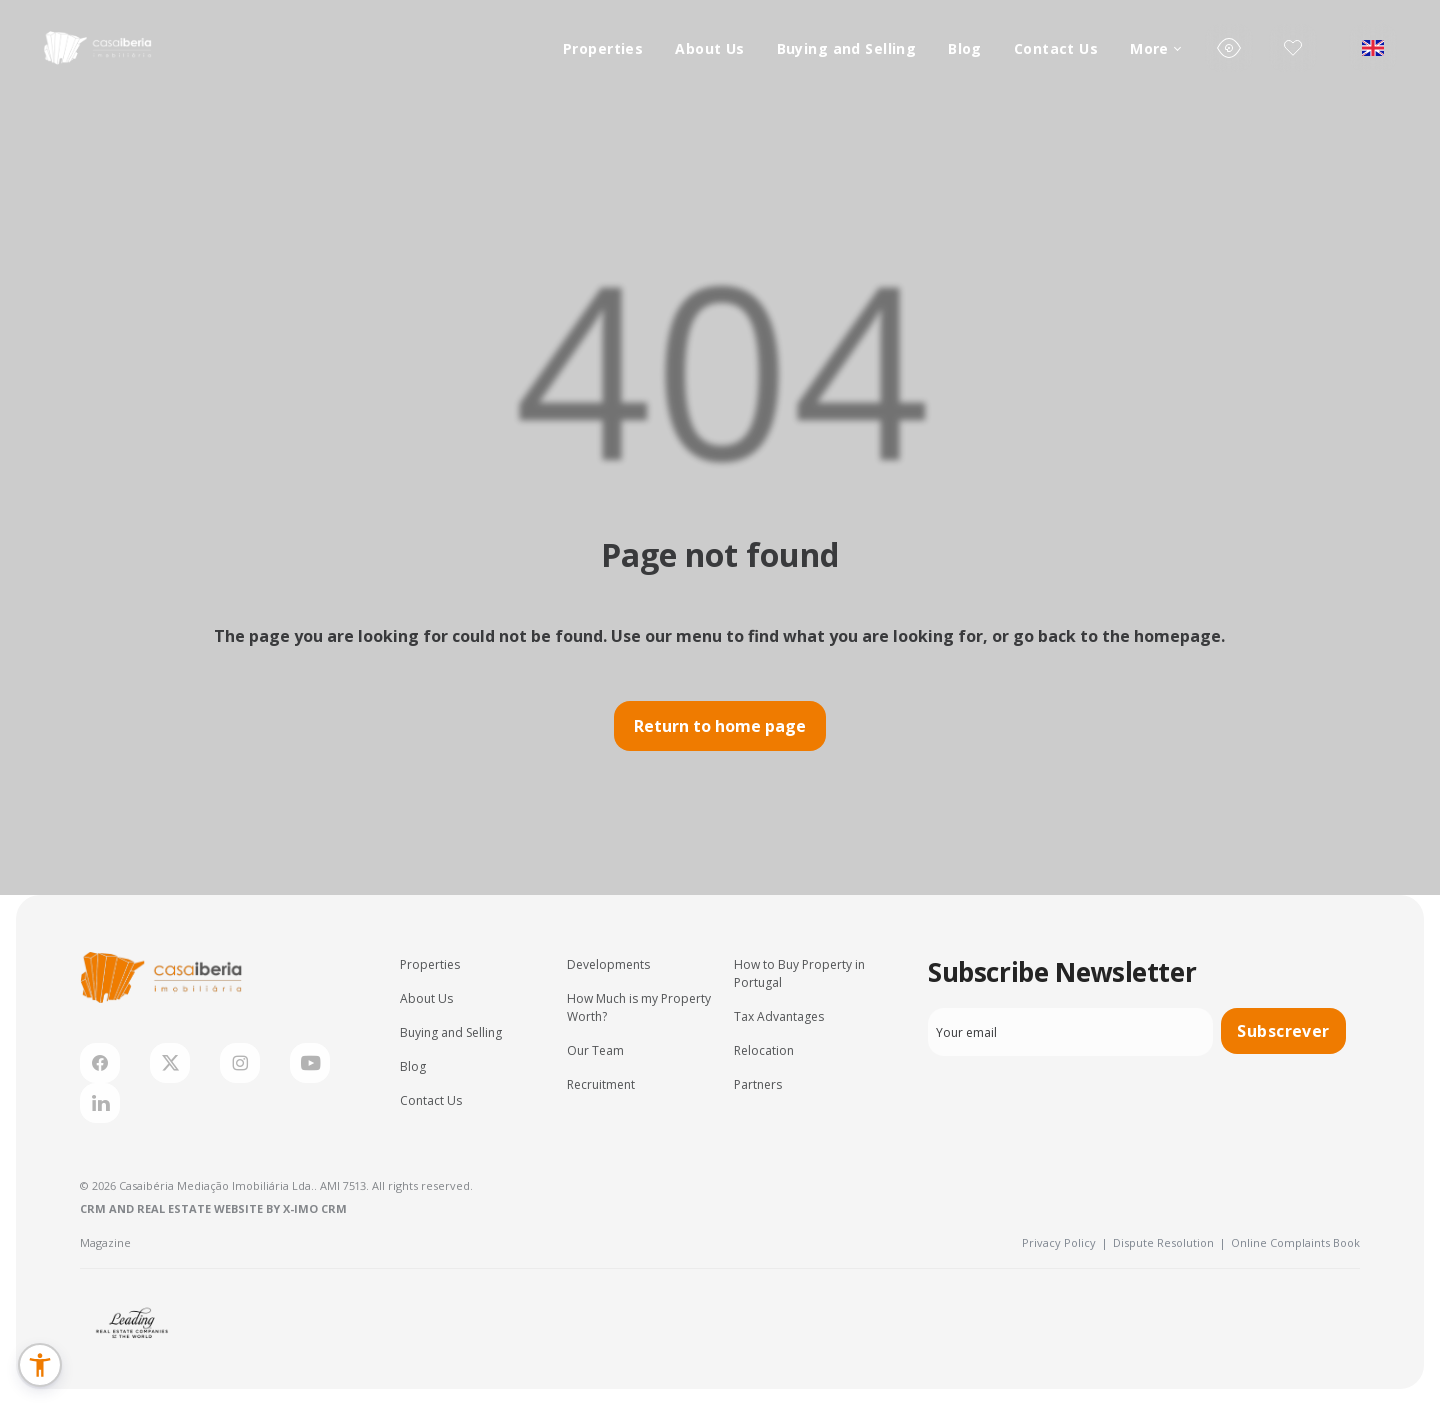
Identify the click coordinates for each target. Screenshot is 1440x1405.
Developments (608, 964)
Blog (965, 48)
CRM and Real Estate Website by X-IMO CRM (213, 1208)
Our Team (595, 1050)
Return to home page (720, 726)
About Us (709, 48)
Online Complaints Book (1295, 1242)
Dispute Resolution (1169, 1242)
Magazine (105, 1242)
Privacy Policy (1065, 1242)
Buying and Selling (847, 48)
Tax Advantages (779, 1016)
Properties (603, 48)
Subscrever (1283, 1031)
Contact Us (1056, 48)
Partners (758, 1084)
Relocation (764, 1050)
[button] (40, 1365)
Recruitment (601, 1084)
